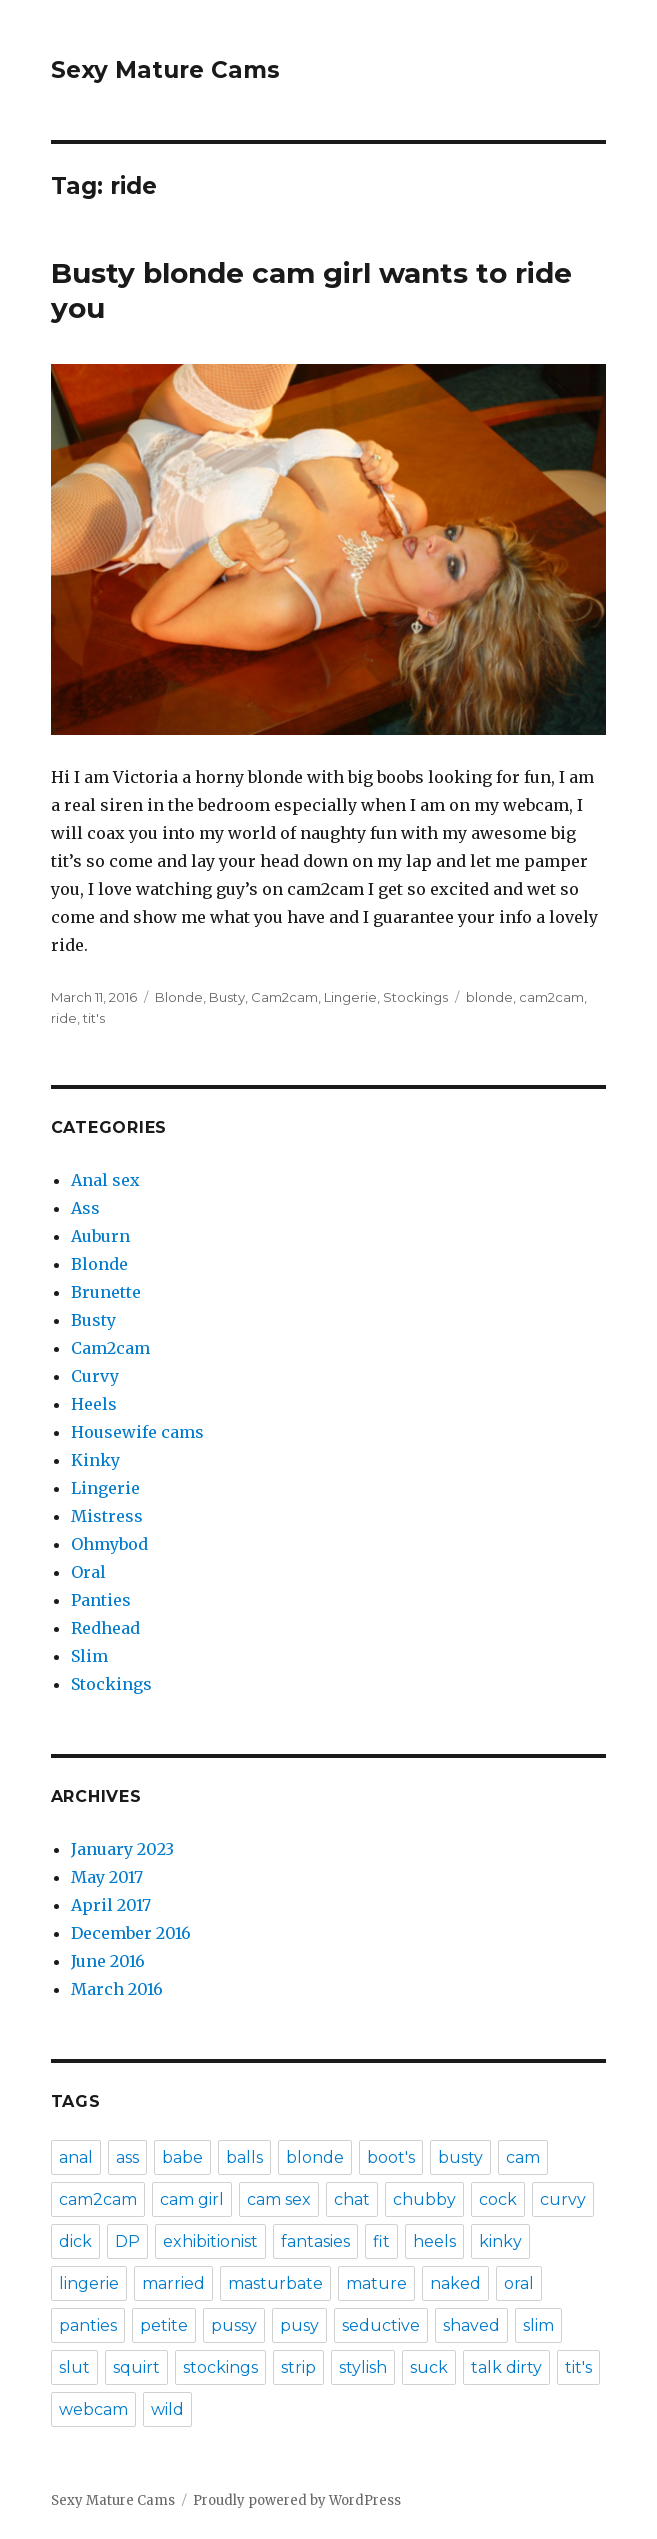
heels (434, 2241)
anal (76, 2157)
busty (460, 2157)
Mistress (107, 1516)
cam (523, 2157)
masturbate (275, 2283)
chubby (424, 2199)
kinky (500, 2241)
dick (75, 2241)
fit (381, 2241)
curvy (563, 2199)
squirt (136, 2367)
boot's (391, 2157)
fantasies (315, 2241)
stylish (363, 2367)
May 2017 (107, 1877)
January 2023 (122, 1849)
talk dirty (506, 2367)
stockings (220, 2367)
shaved (471, 2325)
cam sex (279, 2199)
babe (182, 2157)
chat (352, 2199)
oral (519, 2283)
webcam (93, 2409)
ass (127, 2157)
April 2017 (111, 1905)
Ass (85, 1208)
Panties (101, 1600)
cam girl (192, 2199)
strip (298, 2367)
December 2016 (131, 1933)
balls (244, 2157)
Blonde (179, 997)
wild (167, 2409)
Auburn (100, 1236)
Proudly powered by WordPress (297, 2500)
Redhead (105, 1628)
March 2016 (117, 1989)
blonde (489, 997)
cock (498, 2199)
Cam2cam (284, 997)
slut (74, 2367)
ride (64, 1018)
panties (88, 2325)
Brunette (106, 1292)
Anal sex (105, 1180)
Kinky (95, 1460)
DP (127, 2241)
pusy (299, 2325)
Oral (88, 1572)
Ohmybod (109, 1544)
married (173, 2283)
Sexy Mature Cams (165, 70)
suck (429, 2367)
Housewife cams (137, 1432)
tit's (94, 1018)
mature (376, 2283)
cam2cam (551, 997)
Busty (227, 997)
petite (164, 2325)
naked (455, 2283)
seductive (381, 2325)
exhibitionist (210, 2241)
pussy (234, 2325)
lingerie (89, 2283)
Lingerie (350, 997)
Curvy (95, 1376)
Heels (94, 1404)
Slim (89, 1656)
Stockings (415, 997)
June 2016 (108, 1961)
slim (538, 2325)
